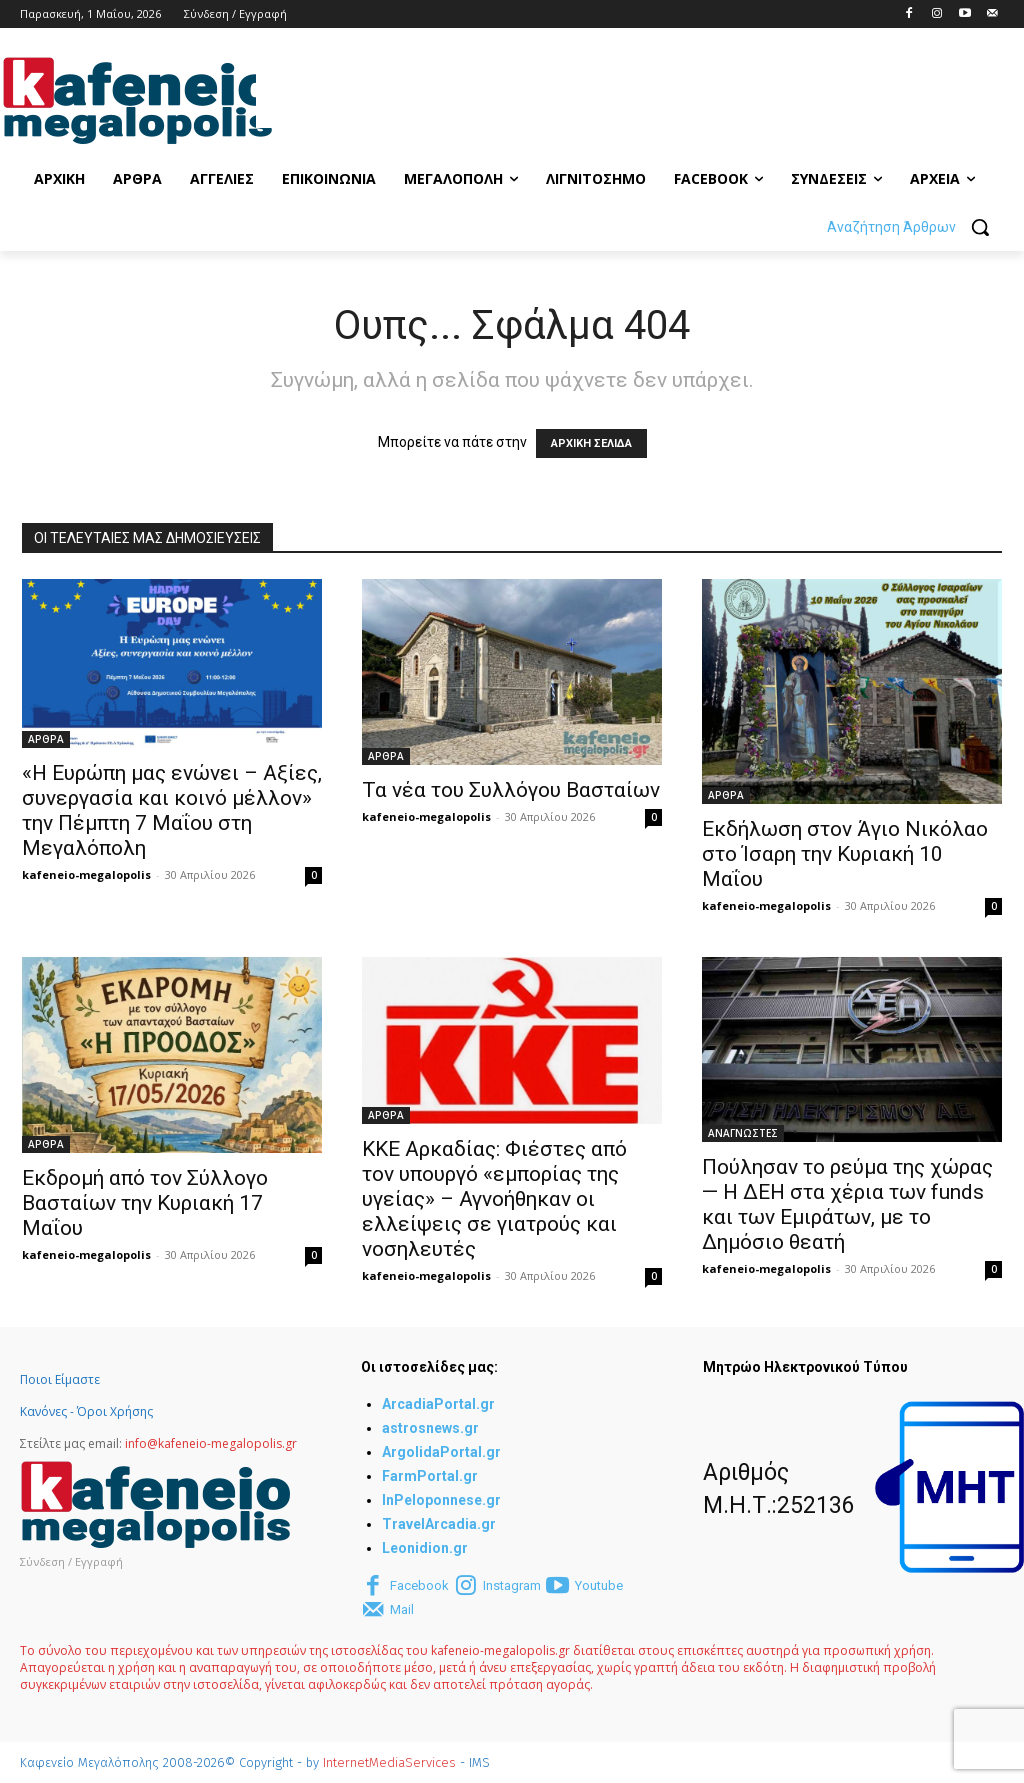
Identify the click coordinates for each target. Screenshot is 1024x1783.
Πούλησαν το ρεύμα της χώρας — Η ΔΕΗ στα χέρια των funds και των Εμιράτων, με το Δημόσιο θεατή (847, 1204)
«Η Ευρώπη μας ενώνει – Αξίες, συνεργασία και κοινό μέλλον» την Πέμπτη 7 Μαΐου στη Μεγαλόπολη (172, 810)
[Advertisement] (490, 98)
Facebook (419, 1585)
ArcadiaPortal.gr (438, 1404)
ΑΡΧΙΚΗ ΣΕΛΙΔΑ (591, 443)
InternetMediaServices (389, 1762)
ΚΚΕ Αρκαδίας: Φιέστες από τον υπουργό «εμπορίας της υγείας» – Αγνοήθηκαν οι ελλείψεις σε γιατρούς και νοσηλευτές (494, 1199)
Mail (402, 1609)
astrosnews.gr (430, 1428)
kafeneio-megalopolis (86, 874)
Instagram (512, 1585)
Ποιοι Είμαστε (60, 1379)
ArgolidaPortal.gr (441, 1452)
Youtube (599, 1585)
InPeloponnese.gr (441, 1500)
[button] (915, 227)
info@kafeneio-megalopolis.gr (211, 1443)
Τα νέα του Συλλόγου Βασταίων (511, 790)
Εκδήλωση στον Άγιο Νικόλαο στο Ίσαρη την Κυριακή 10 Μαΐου (845, 854)
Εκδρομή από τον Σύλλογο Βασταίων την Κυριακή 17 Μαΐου (145, 1203)
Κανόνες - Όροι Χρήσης (86, 1411)
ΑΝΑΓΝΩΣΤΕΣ (743, 1133)
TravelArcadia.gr (439, 1524)
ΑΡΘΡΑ (46, 739)
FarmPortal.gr (430, 1476)
